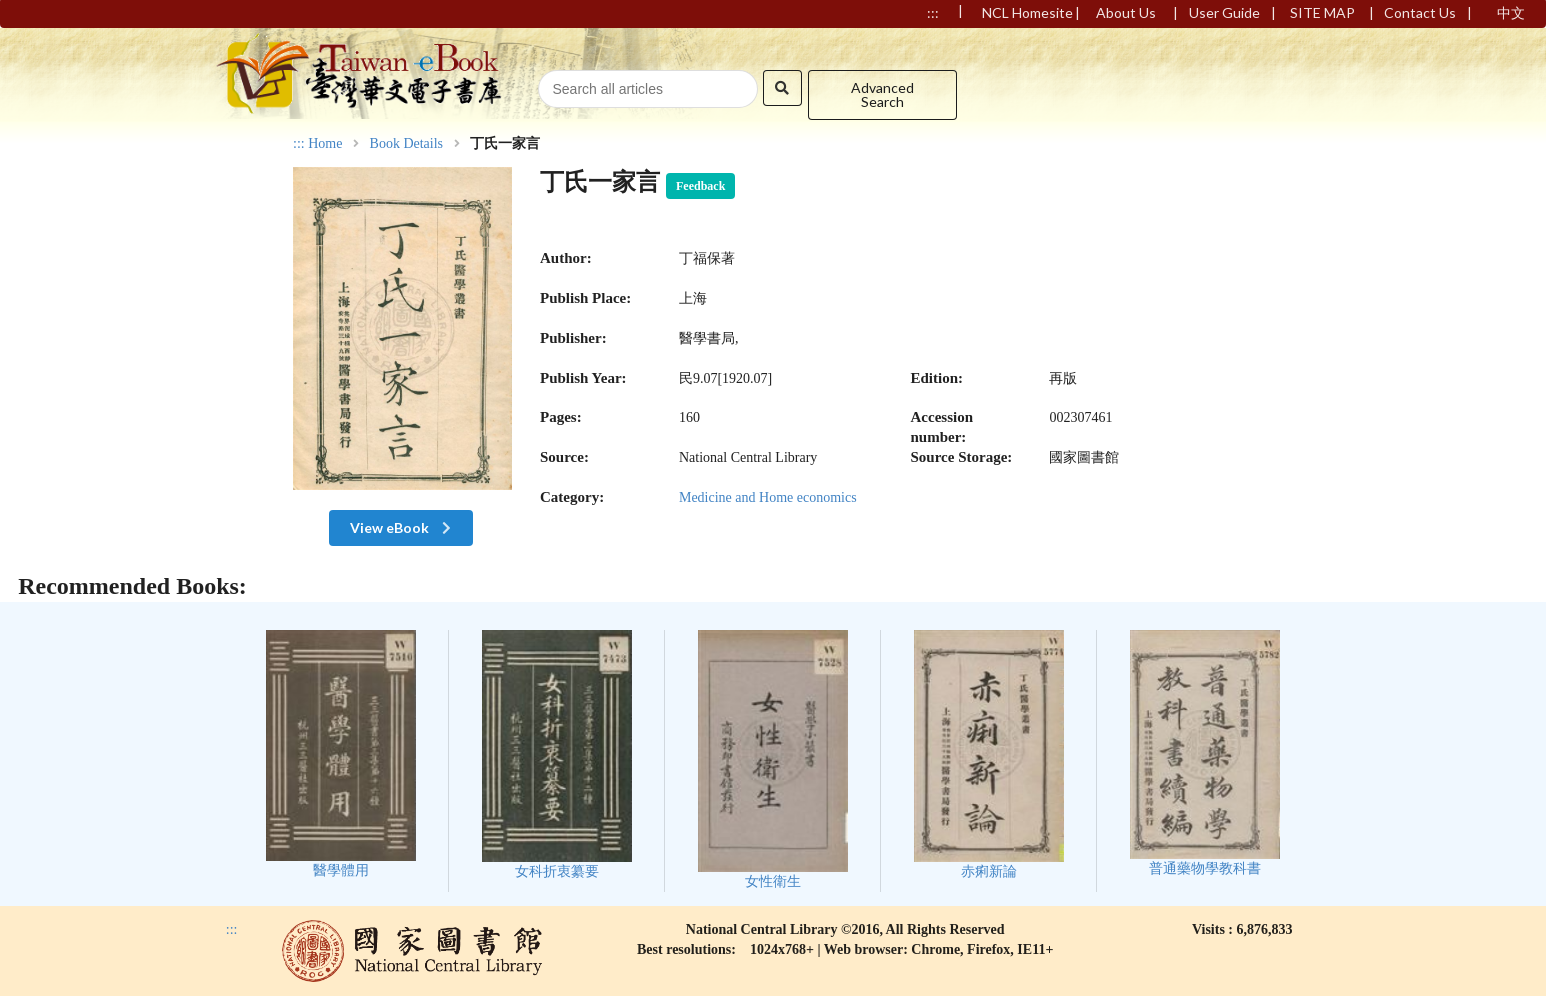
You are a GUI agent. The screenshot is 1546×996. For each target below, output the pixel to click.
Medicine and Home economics (768, 497)
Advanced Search (882, 94)
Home (325, 144)
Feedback (700, 186)
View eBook (402, 527)
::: (299, 143)
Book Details (407, 144)
